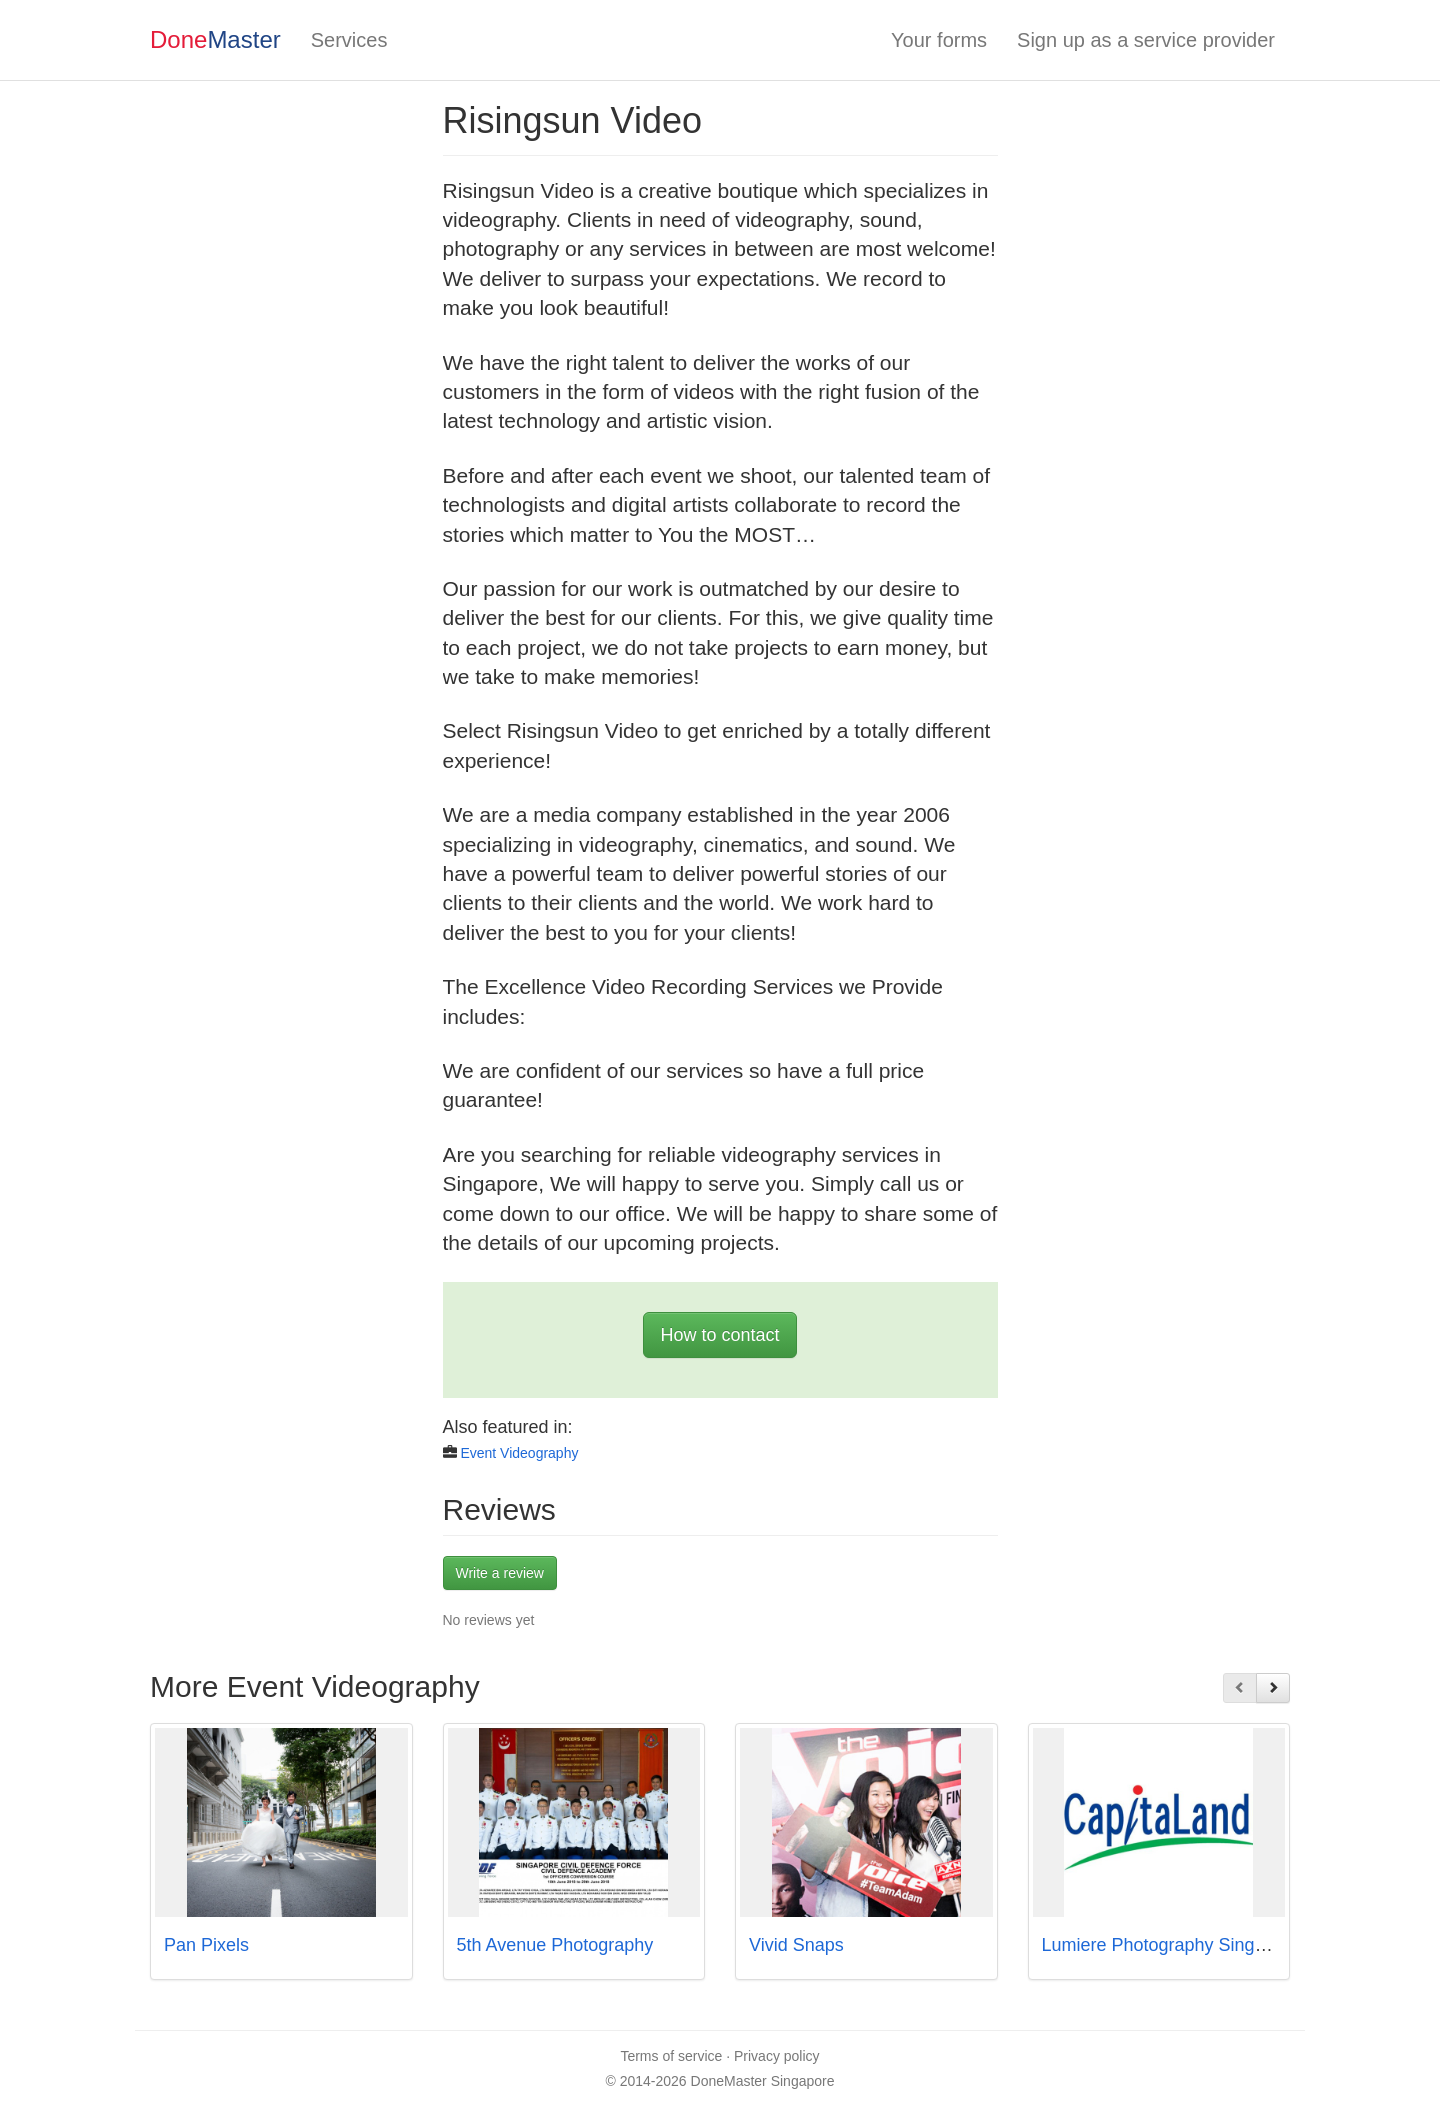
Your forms (939, 40)
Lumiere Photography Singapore (1171, 1945)
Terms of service (671, 2056)
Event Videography (519, 1453)
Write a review (500, 1573)
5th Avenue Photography (555, 1945)
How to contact (719, 1335)
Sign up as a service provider (1146, 40)
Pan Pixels (206, 1945)
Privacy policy (777, 2056)
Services (349, 40)
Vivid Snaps (796, 1945)
